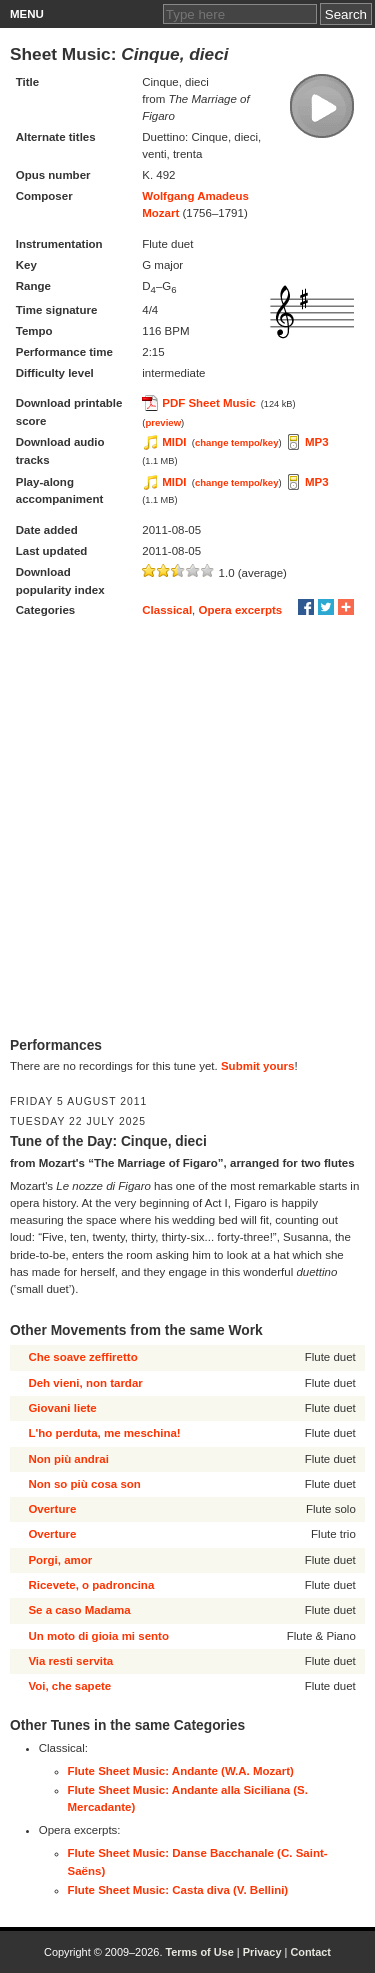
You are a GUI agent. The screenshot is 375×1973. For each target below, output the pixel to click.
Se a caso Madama (79, 1610)
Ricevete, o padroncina (91, 1585)
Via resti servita (70, 1661)
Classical (167, 610)
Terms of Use (199, 1952)
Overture (52, 1509)
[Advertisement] (187, 829)
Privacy (262, 1952)
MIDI (174, 442)
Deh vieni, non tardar (85, 1383)
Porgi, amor (60, 1560)
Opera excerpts (241, 610)
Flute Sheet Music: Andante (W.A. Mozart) (181, 1771)
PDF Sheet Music (208, 403)
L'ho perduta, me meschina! (104, 1433)
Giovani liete (62, 1408)
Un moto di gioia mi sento (98, 1636)
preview (163, 422)
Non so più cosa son (84, 1484)
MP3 (317, 442)
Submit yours (257, 1066)
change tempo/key (237, 442)
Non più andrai (68, 1459)
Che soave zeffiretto (82, 1357)
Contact (310, 1952)
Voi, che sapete (69, 1686)
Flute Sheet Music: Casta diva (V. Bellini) (178, 1890)
